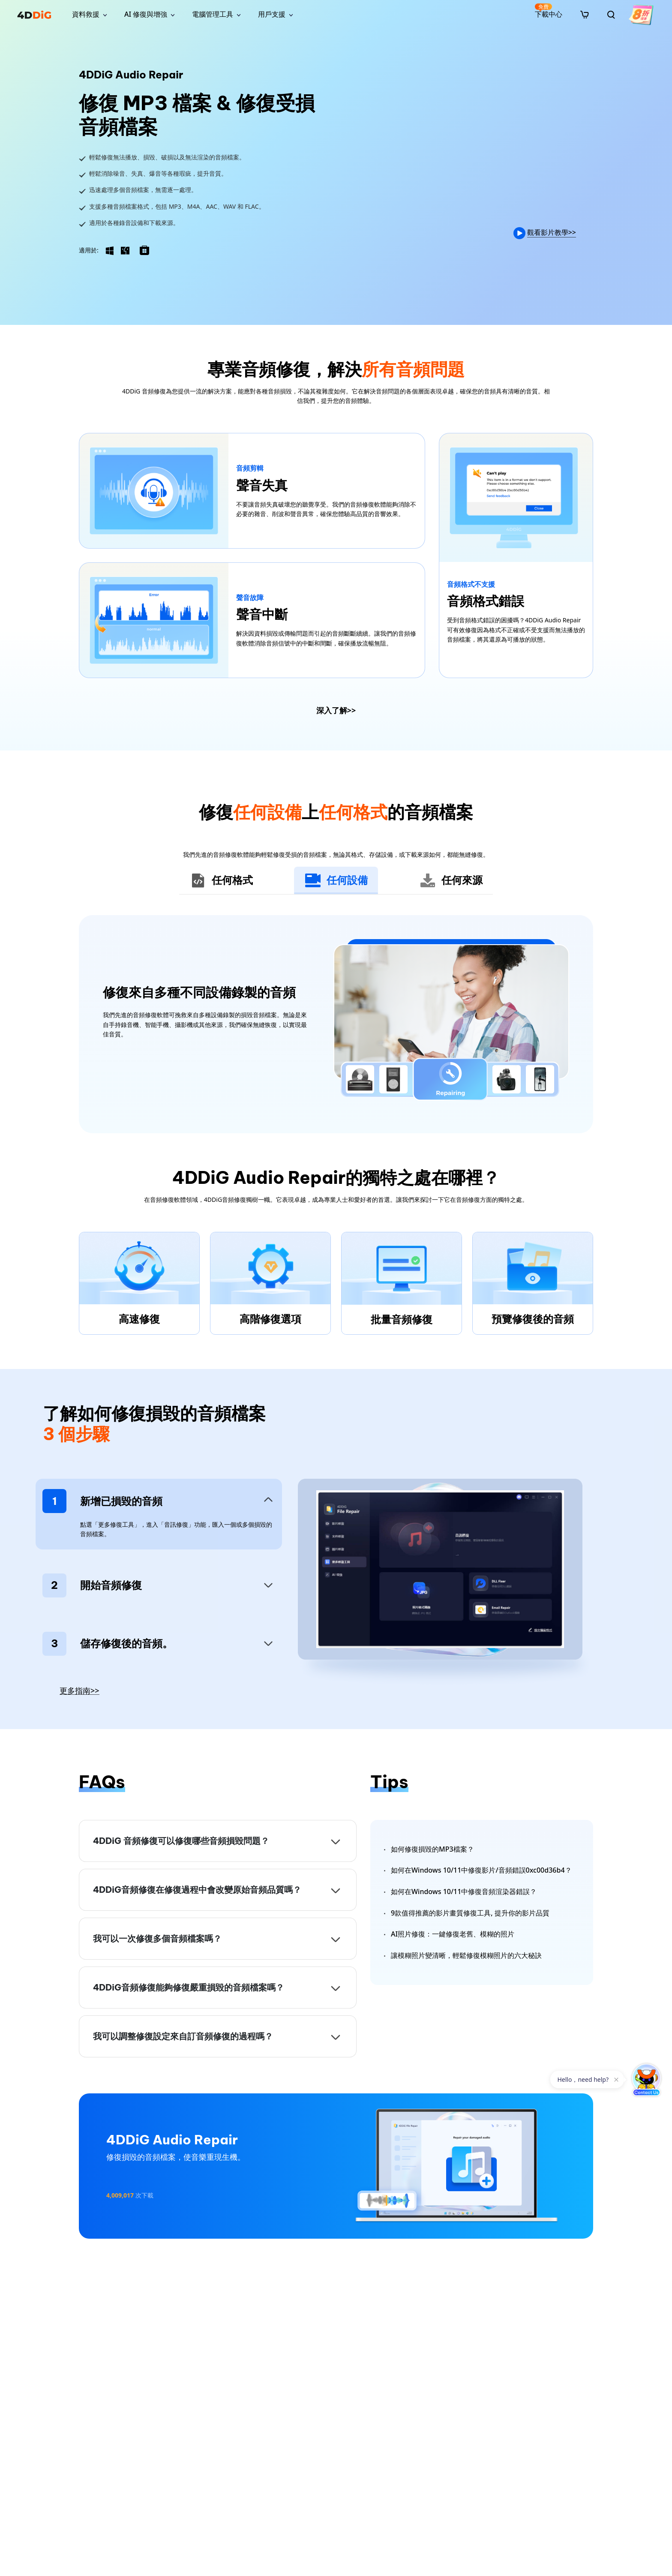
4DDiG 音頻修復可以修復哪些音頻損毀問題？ (181, 1840)
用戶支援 (271, 14)
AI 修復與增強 (145, 14)
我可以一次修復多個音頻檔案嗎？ (157, 1938)
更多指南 (79, 1691)
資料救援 (85, 14)
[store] (584, 14)
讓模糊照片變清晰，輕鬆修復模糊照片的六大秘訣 (466, 1955)
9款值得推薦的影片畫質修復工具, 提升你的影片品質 (470, 1913)
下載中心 (548, 11)
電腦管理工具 (212, 14)
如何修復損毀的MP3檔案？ (432, 1849)
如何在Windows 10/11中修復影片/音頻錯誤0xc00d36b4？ (481, 1870)
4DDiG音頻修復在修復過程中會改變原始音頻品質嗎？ (197, 1889)
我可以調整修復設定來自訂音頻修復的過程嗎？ (183, 2036)
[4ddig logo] (34, 15)
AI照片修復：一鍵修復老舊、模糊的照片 (452, 1934)
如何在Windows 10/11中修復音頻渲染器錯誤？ (464, 1891)
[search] (611, 14)
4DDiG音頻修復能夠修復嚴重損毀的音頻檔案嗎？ (188, 1987)
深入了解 (336, 710)
